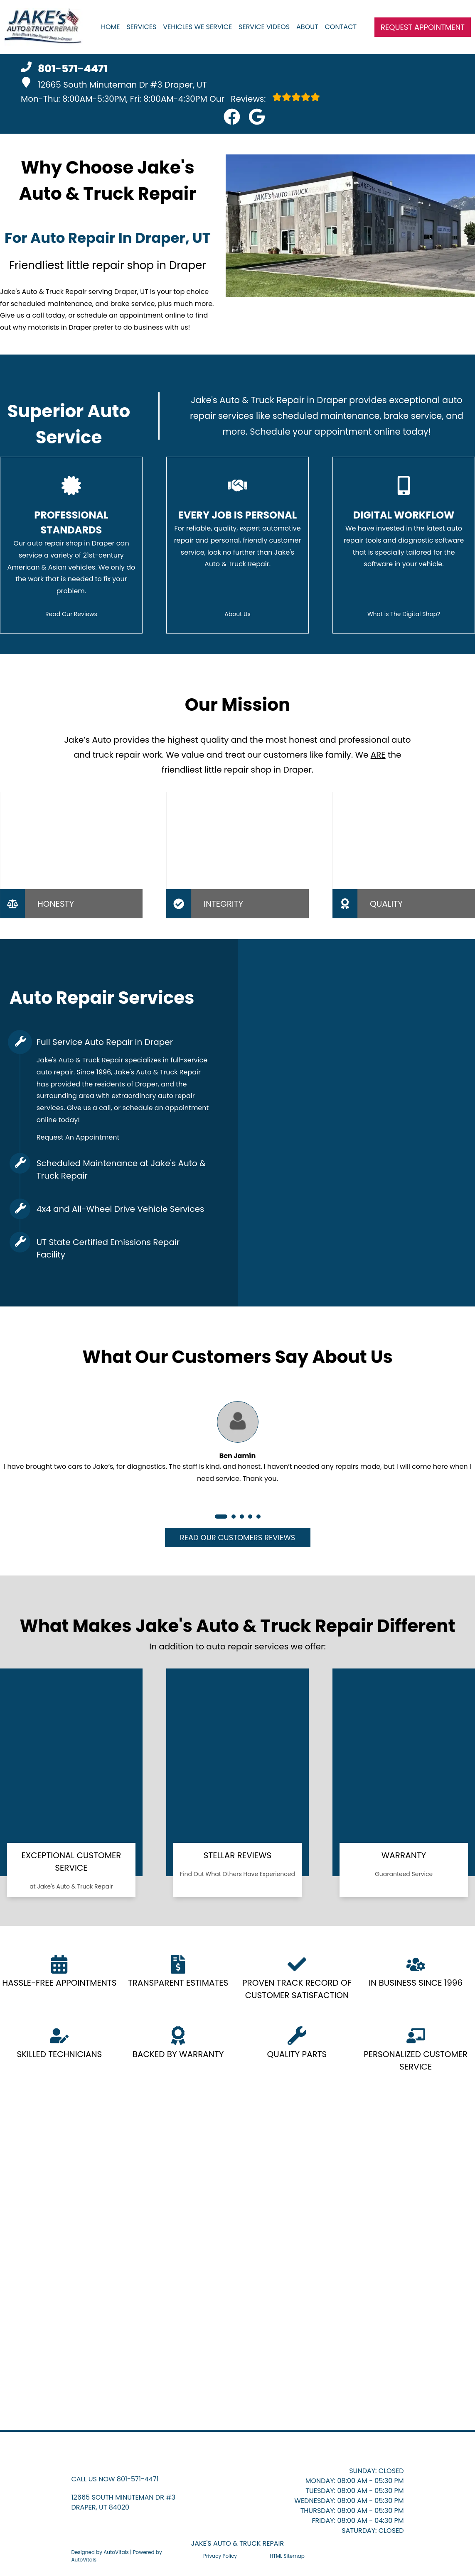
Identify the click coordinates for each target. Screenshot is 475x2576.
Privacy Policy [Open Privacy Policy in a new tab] (220, 2555)
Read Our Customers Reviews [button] (237, 1537)
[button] (232, 116)
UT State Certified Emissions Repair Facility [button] (108, 1248)
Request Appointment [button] (423, 27)
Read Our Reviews (71, 614)
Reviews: (264, 98)
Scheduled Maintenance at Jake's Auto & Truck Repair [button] (121, 1169)
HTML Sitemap (287, 2555)
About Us (237, 614)
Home (110, 27)
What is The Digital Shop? (403, 614)
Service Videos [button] (264, 27)
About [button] (307, 27)
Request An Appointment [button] (78, 1137)
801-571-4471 (138, 2479)
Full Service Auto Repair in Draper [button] (105, 1042)
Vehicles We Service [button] (197, 27)
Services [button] (141, 27)
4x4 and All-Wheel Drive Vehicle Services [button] (120, 1209)
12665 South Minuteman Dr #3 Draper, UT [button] (114, 84)
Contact (341, 27)
